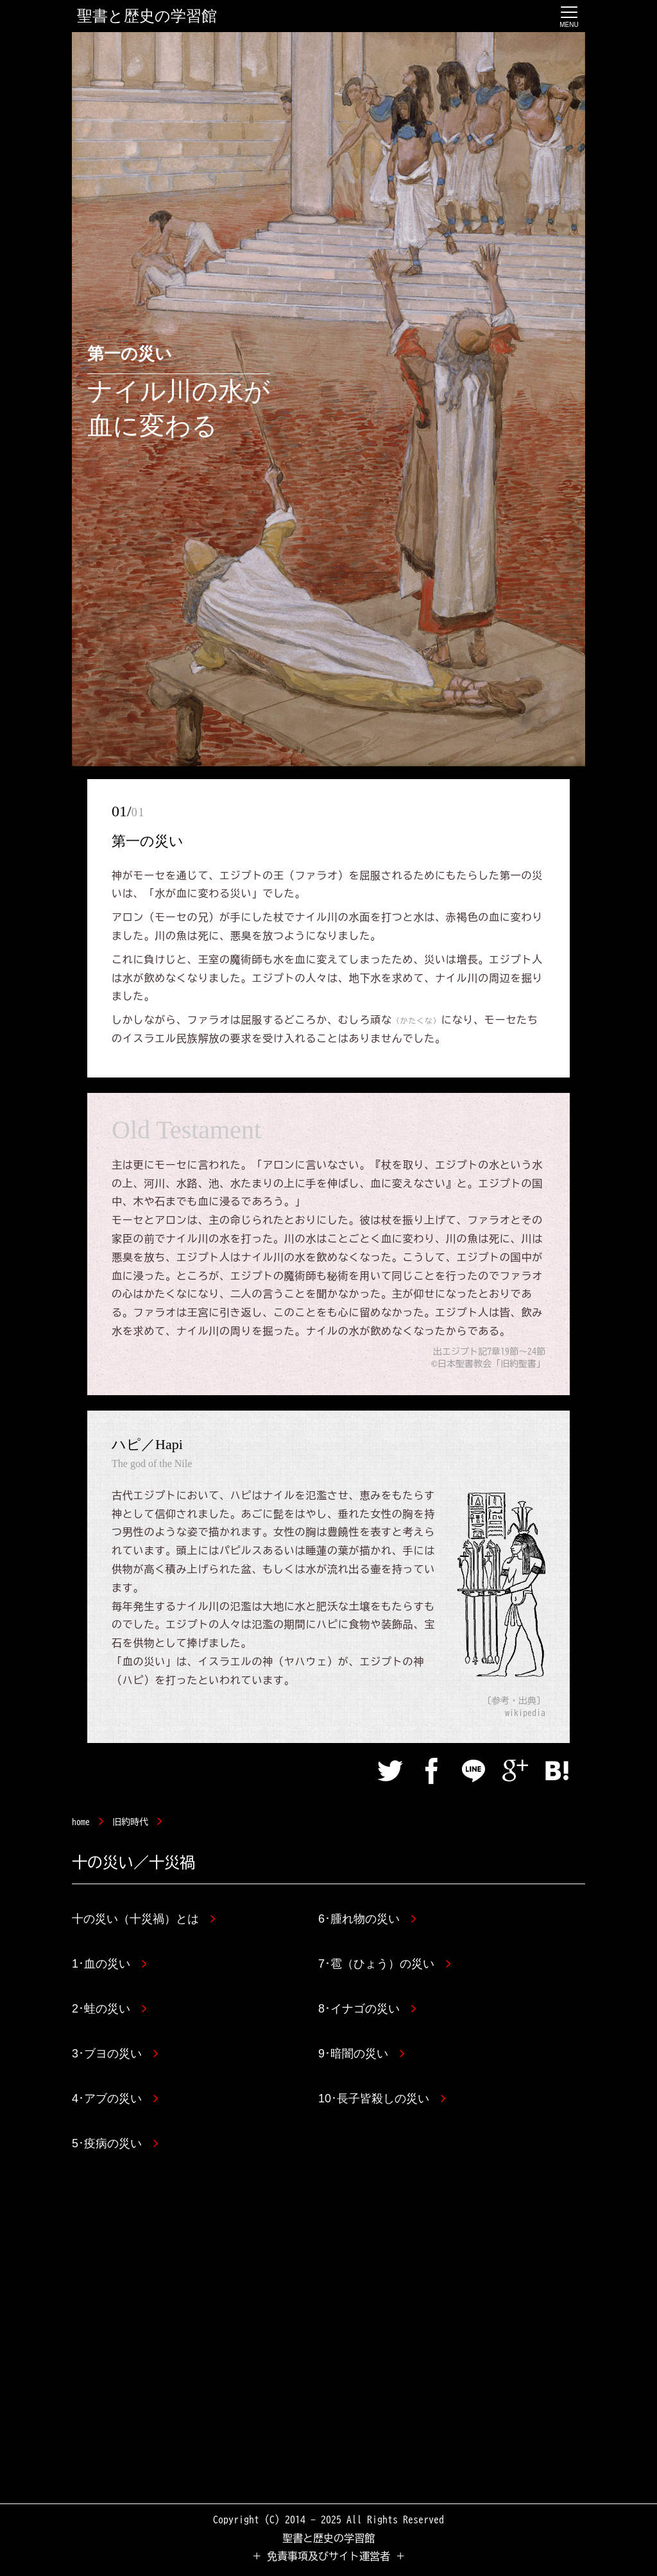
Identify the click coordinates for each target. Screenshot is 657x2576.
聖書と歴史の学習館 (147, 16)
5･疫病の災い (115, 2143)
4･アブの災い (115, 2098)
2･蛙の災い (109, 2008)
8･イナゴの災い (367, 2008)
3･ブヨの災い (115, 2053)
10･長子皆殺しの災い (381, 2098)
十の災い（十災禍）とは (143, 1918)
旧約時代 (130, 1821)
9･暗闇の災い (361, 2053)
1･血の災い (109, 1963)
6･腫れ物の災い (367, 1918)
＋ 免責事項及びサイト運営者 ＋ (328, 2556)
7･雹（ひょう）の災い (384, 1963)
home (81, 1821)
